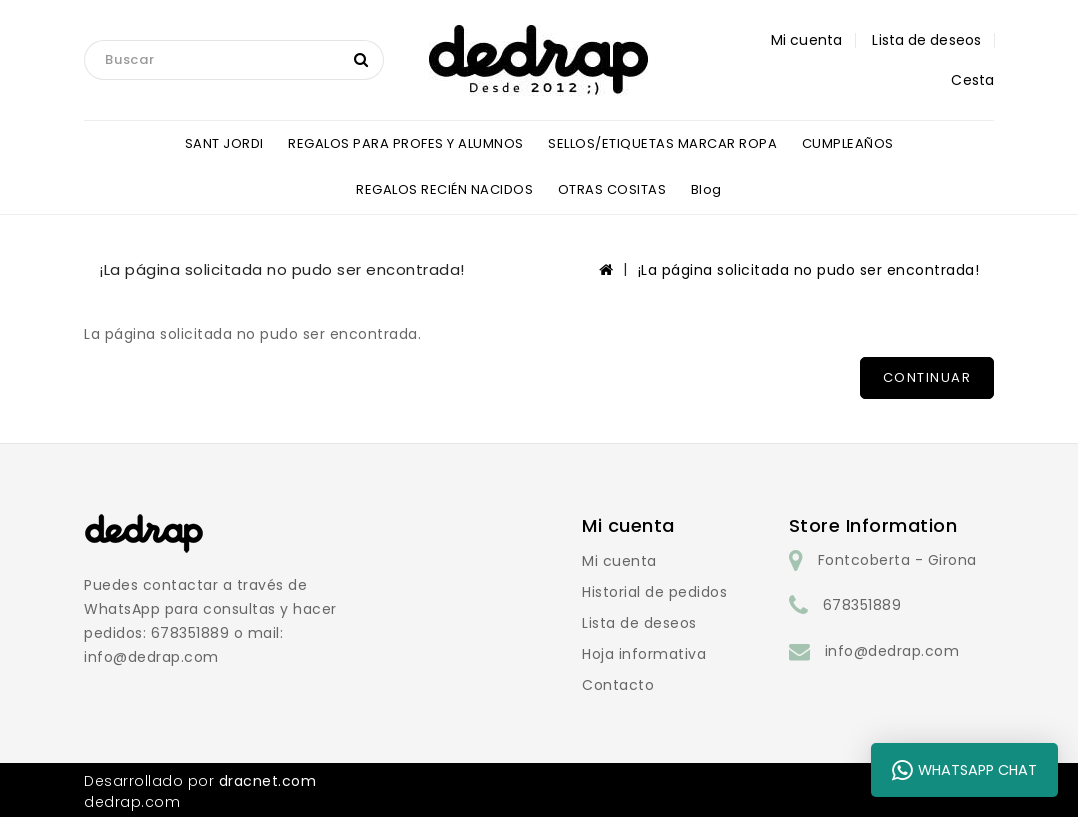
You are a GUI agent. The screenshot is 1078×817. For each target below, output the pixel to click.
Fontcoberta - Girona (897, 560)
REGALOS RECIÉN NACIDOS (444, 189)
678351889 (862, 605)
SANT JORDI (224, 143)
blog (706, 189)
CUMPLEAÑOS (848, 143)
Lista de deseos (639, 623)
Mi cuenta (619, 561)
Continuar (927, 377)
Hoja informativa (644, 654)
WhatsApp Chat (964, 770)
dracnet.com (268, 781)
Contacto (618, 685)
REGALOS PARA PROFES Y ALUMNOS (406, 143)
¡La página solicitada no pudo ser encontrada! (809, 270)
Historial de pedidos (654, 592)
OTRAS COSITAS (612, 189)
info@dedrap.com (892, 651)
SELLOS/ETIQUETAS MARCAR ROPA (662, 143)
